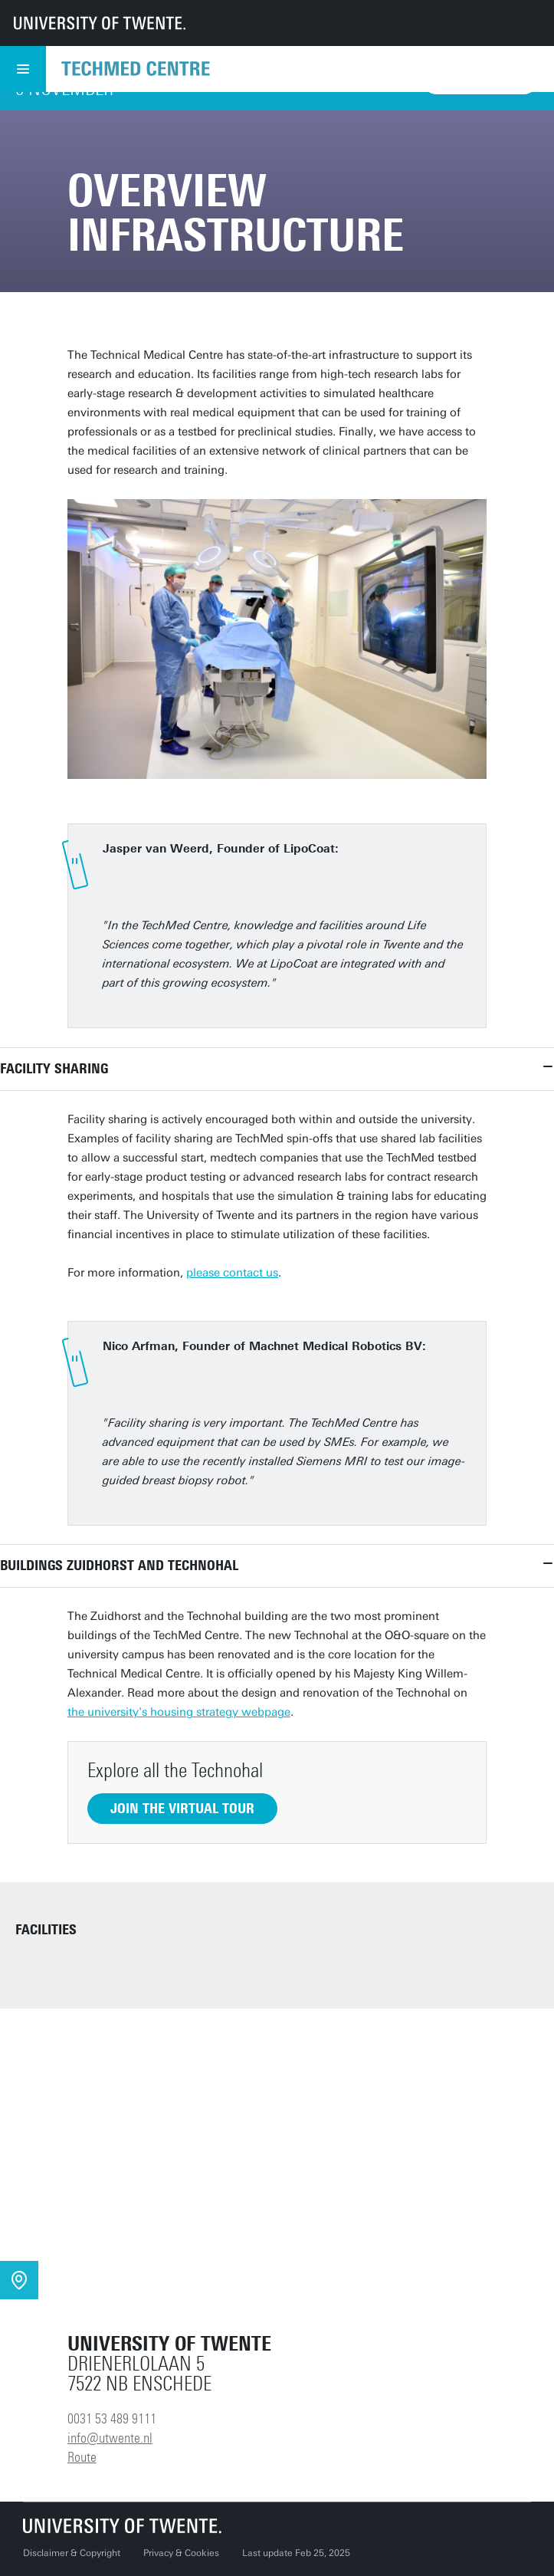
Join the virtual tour (182, 1808)
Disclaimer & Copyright (71, 2553)
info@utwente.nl (109, 2438)
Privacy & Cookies (181, 2553)
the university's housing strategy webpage (178, 1712)
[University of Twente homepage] (99, 23)
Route (82, 2457)
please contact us (232, 1273)
